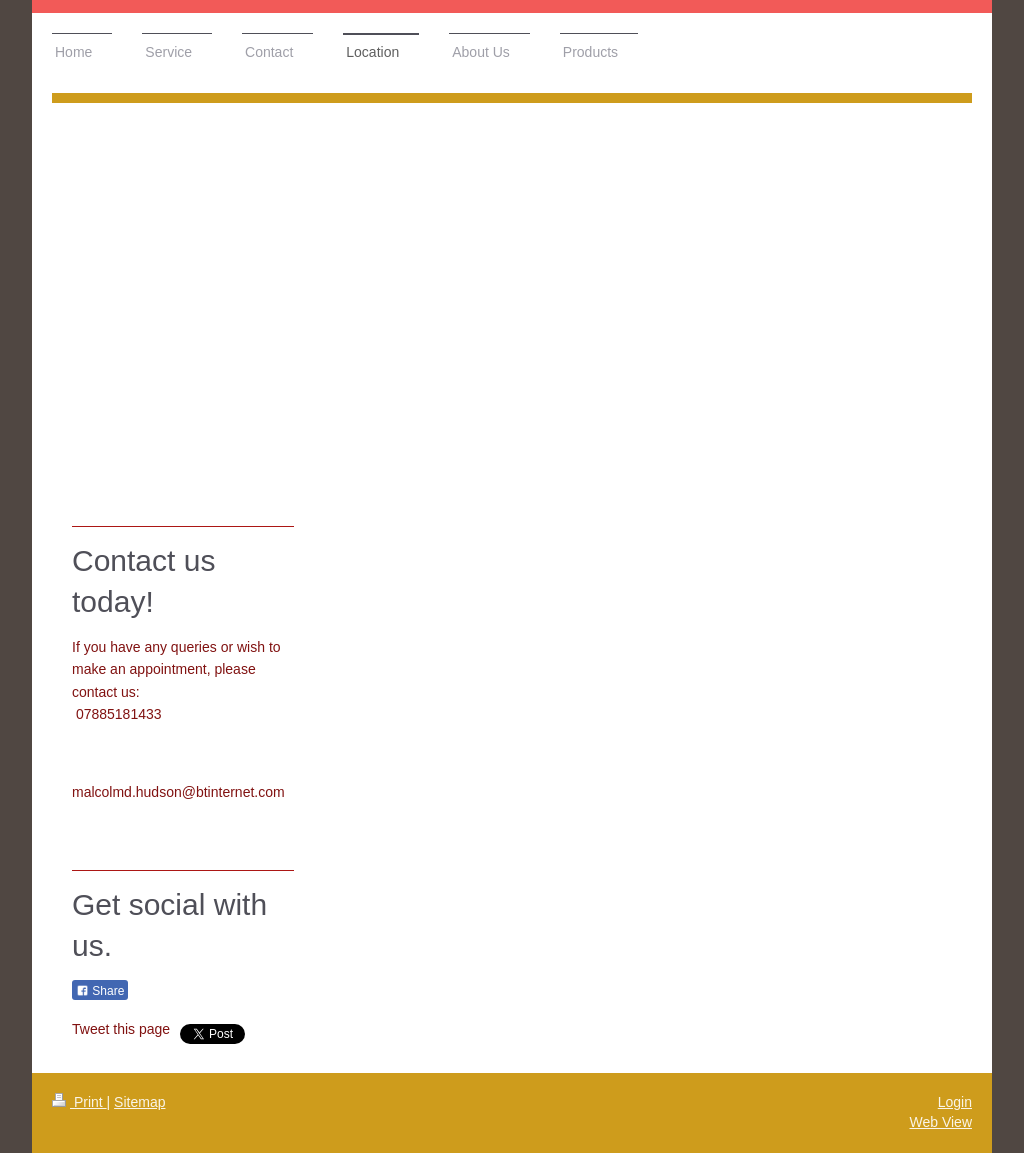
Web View (940, 1122)
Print (79, 1102)
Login (955, 1102)
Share (100, 991)
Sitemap (139, 1102)
